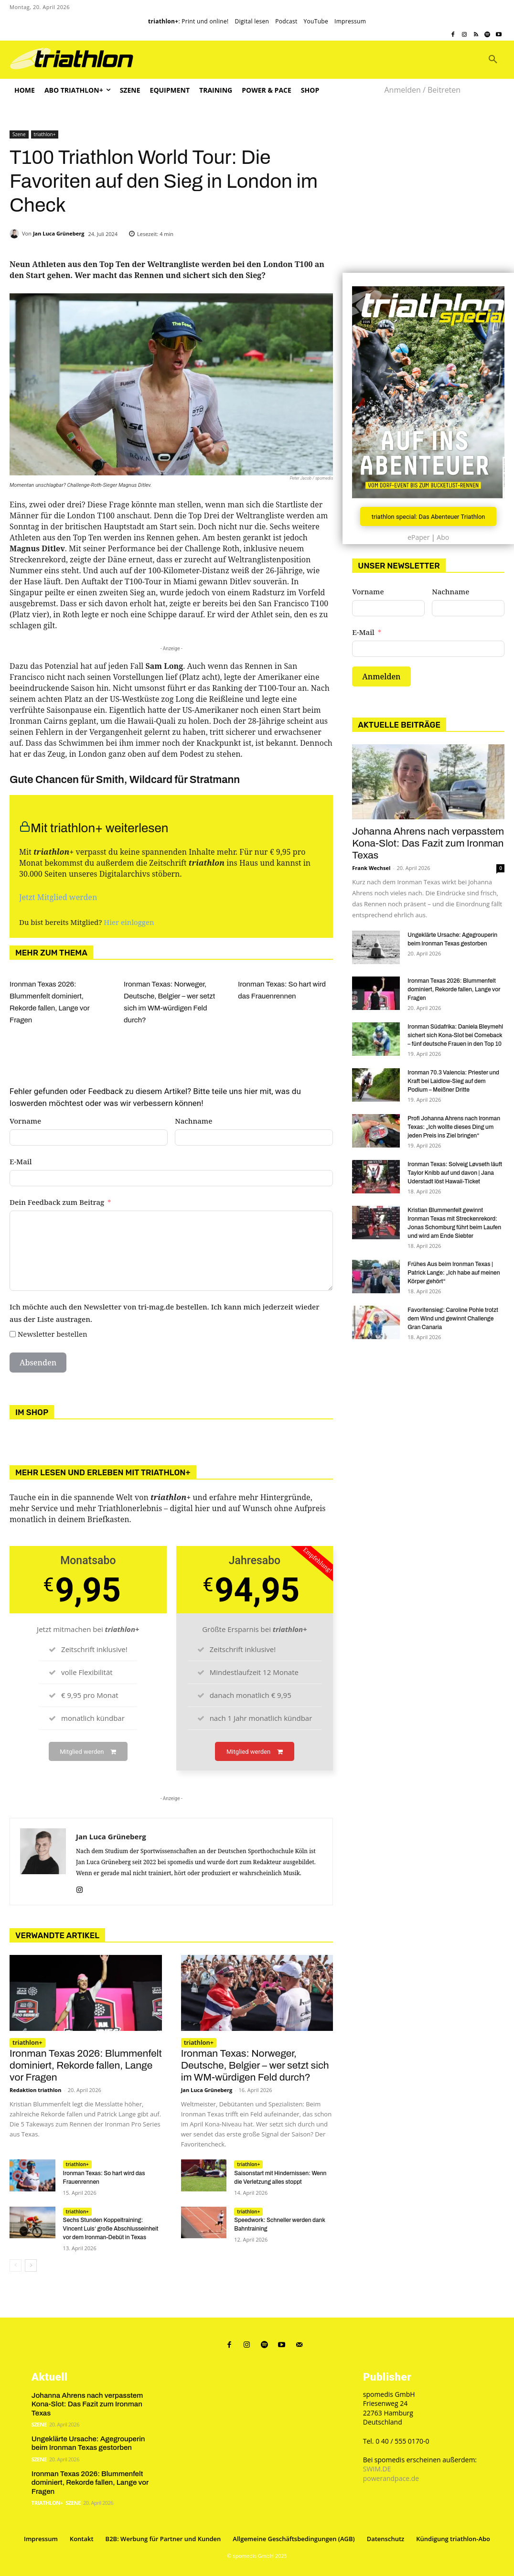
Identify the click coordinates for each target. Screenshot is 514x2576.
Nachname (193, 1121)
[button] (493, 59)
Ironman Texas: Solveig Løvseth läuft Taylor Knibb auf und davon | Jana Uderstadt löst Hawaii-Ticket (454, 1173)
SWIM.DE (377, 2467)
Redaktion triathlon (35, 2090)
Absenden (38, 1362)
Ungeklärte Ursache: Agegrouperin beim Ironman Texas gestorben (88, 2441)
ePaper (418, 537)
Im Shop (31, 1412)
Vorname (25, 1121)
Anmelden (381, 677)
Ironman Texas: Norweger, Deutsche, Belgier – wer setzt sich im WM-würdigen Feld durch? (255, 2066)
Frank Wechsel (371, 867)
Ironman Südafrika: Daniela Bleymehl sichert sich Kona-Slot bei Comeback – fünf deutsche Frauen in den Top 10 (455, 1035)
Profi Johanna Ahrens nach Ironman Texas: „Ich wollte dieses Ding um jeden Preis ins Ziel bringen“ (453, 1127)
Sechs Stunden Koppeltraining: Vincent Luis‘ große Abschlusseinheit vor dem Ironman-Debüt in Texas (111, 2229)
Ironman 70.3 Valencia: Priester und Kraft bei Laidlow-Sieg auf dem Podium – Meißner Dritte (453, 1081)
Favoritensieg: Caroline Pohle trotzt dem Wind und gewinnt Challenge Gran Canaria (452, 1319)
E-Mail (21, 1161)
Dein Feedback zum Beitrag (57, 1202)
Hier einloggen (129, 922)
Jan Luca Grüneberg (59, 233)
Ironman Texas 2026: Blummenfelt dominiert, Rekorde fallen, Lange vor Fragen (86, 2066)
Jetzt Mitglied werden (58, 897)
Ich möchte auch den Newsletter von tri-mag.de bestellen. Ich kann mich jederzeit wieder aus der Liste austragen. (165, 1313)
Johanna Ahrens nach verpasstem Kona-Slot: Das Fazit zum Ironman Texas (428, 843)
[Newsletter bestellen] (13, 1334)
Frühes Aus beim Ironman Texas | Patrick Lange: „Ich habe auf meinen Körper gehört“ (453, 1273)
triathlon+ (45, 134)
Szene (19, 134)
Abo (443, 537)
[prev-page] (15, 2265)
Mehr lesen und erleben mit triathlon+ (103, 1472)
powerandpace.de (391, 2477)
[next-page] (31, 2265)
